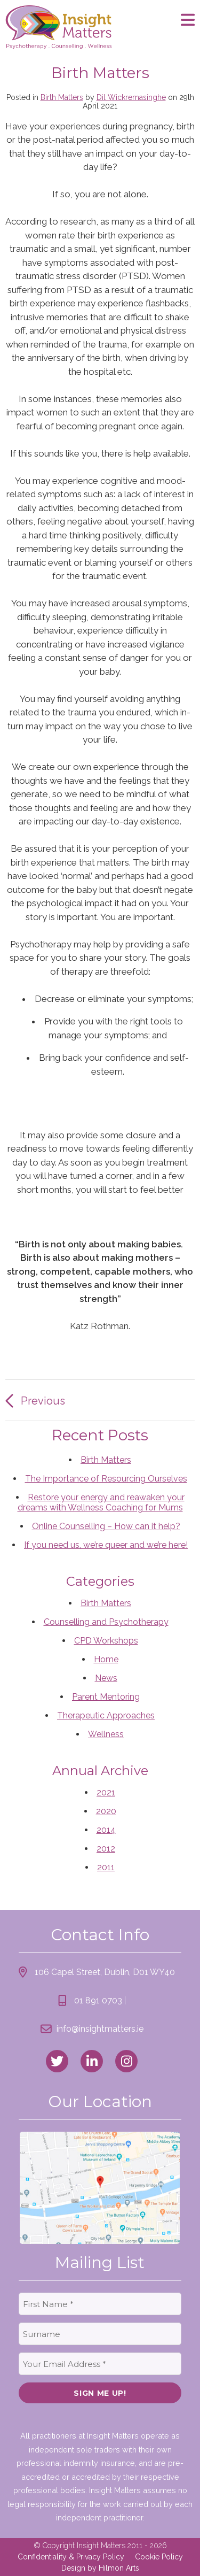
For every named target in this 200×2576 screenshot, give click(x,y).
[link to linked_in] (92, 2061)
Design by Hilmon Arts (100, 2568)
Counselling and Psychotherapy (106, 1622)
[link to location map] (100, 2188)
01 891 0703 (98, 2000)
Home (106, 1659)
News (106, 1678)
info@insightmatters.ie (100, 2029)
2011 (106, 1867)
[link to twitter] (57, 2061)
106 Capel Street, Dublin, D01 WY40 (105, 1972)
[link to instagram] (126, 2061)
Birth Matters (62, 97)
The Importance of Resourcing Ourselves (106, 1479)
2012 (106, 1849)
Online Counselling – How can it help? (106, 1526)
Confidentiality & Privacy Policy (71, 2556)
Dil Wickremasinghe (131, 97)
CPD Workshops (106, 1641)
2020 (106, 1811)
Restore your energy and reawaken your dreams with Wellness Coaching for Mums (101, 1502)
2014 (106, 1830)
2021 (106, 1792)
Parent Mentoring (106, 1697)
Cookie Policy (159, 2556)
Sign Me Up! (100, 2393)
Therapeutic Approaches (106, 1715)
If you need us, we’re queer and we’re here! (106, 1545)
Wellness (106, 1734)
